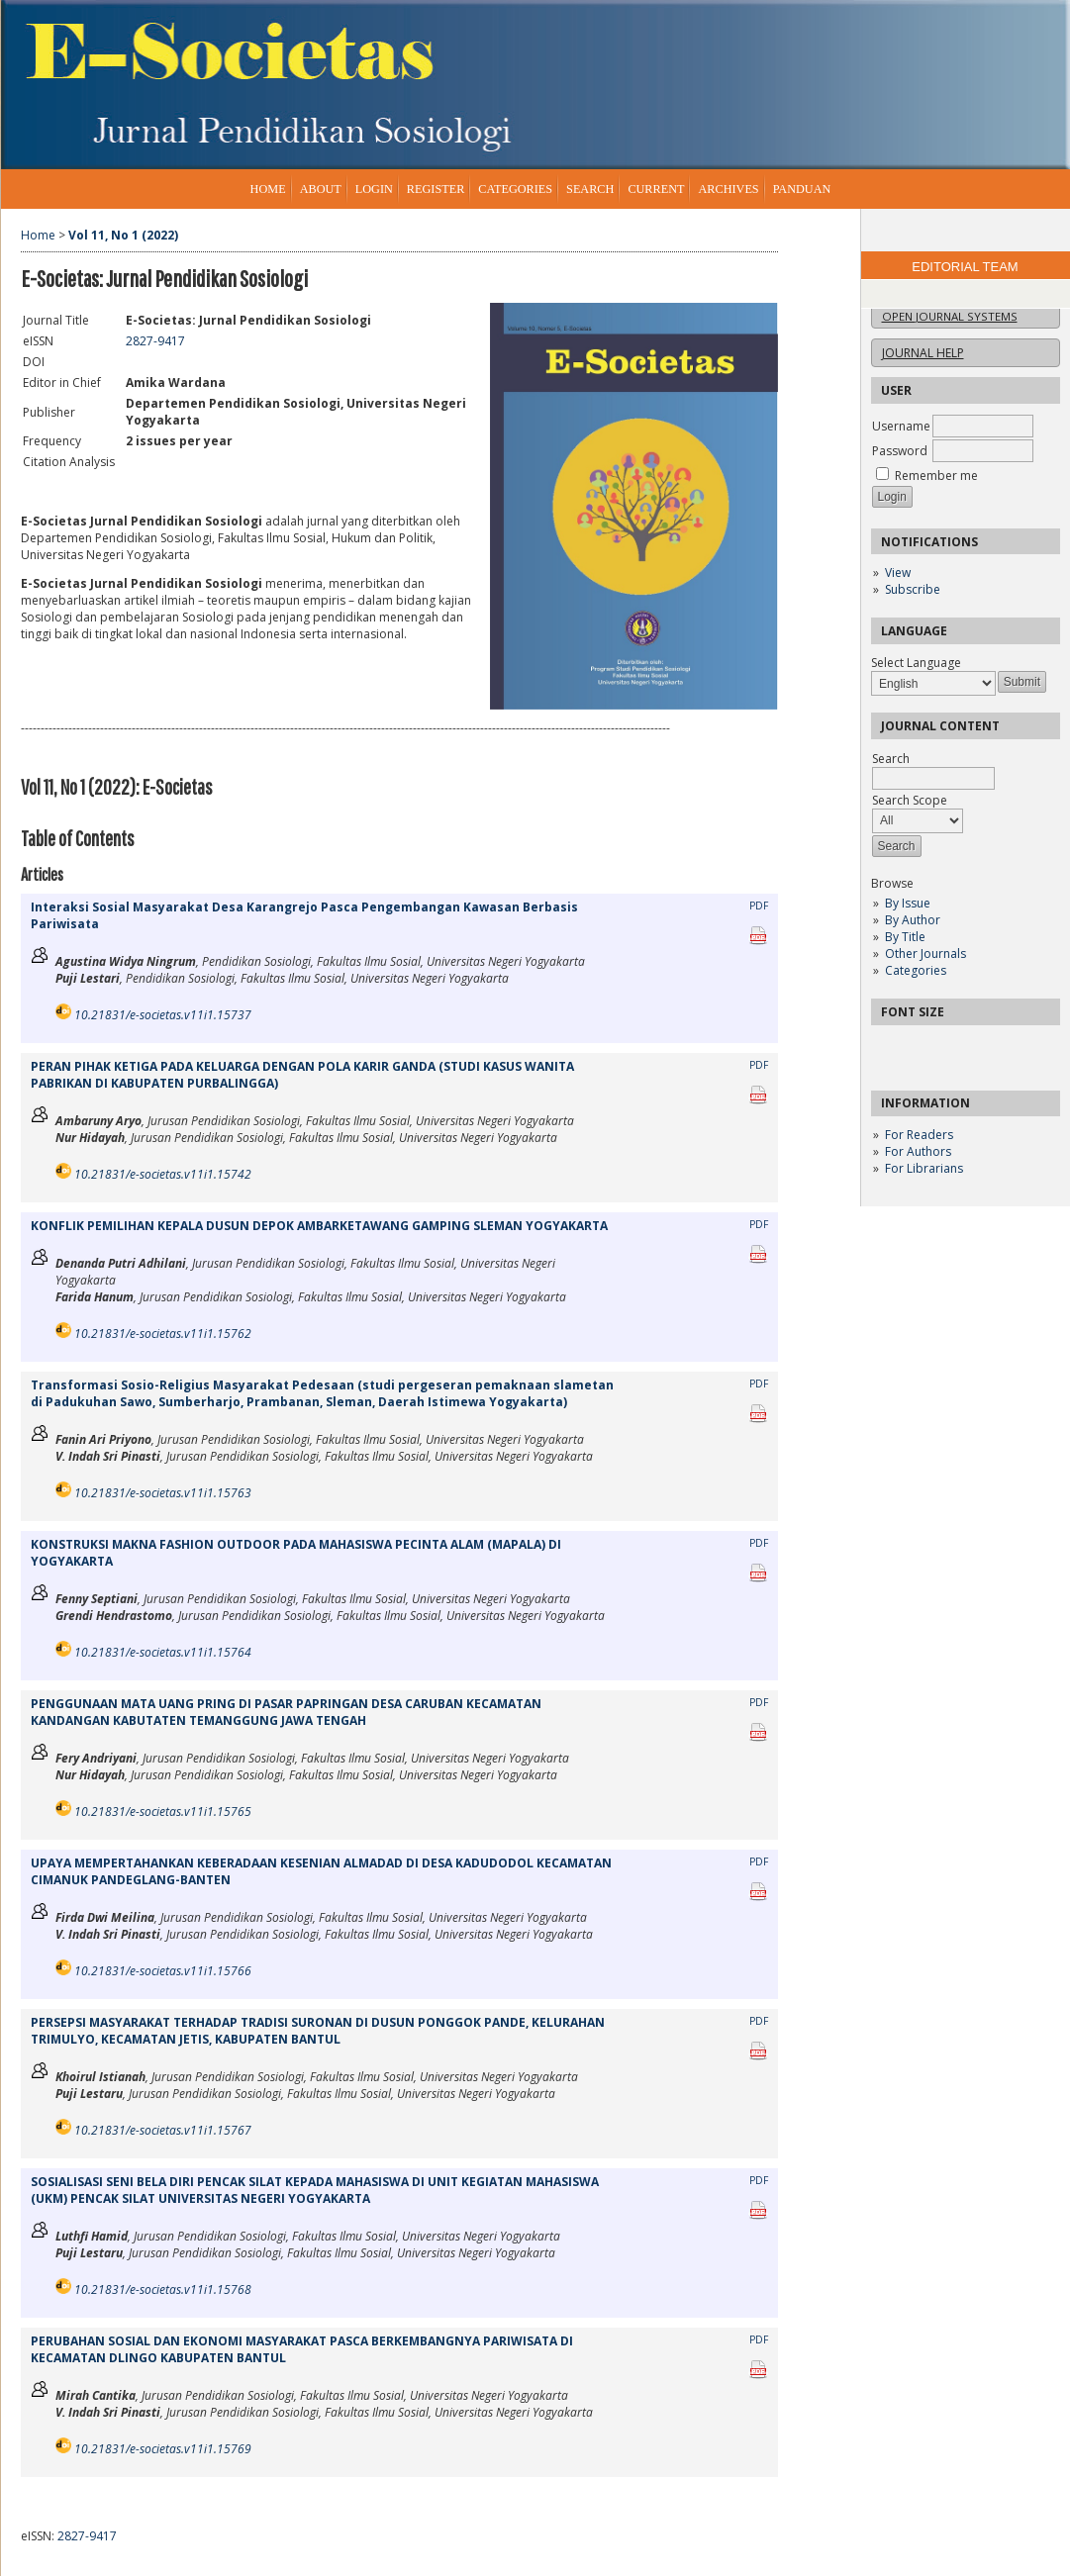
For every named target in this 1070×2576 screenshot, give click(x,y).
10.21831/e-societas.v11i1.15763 (162, 1492)
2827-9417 (155, 341)
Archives (728, 189)
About (320, 189)
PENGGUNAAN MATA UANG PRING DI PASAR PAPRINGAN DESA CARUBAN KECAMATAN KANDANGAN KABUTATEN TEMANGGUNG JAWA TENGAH (286, 1712)
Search (590, 189)
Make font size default (920, 1046)
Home (268, 189)
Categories (915, 970)
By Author (912, 919)
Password (899, 450)
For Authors (918, 1151)
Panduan (802, 189)
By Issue (907, 903)
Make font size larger (952, 1046)
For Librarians (924, 1168)
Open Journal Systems (950, 316)
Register (435, 189)
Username (901, 426)
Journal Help (923, 352)
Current (656, 189)
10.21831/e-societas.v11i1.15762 (162, 1333)
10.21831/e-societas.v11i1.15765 (162, 1811)
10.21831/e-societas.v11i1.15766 (162, 1970)
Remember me (936, 475)
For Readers (919, 1134)
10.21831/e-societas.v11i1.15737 (162, 1014)
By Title (905, 936)
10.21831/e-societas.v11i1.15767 (162, 2130)
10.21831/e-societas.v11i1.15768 (162, 2289)
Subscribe (912, 589)
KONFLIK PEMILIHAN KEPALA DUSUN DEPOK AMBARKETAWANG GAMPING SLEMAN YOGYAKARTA (319, 1225)
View (898, 572)
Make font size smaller (889, 1046)
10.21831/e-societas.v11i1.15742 (162, 1174)
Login (374, 189)
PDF (758, 905)
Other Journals (925, 953)
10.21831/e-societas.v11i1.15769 (162, 2448)
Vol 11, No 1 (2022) (123, 235)
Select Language (916, 662)
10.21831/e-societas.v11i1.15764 (162, 1652)
